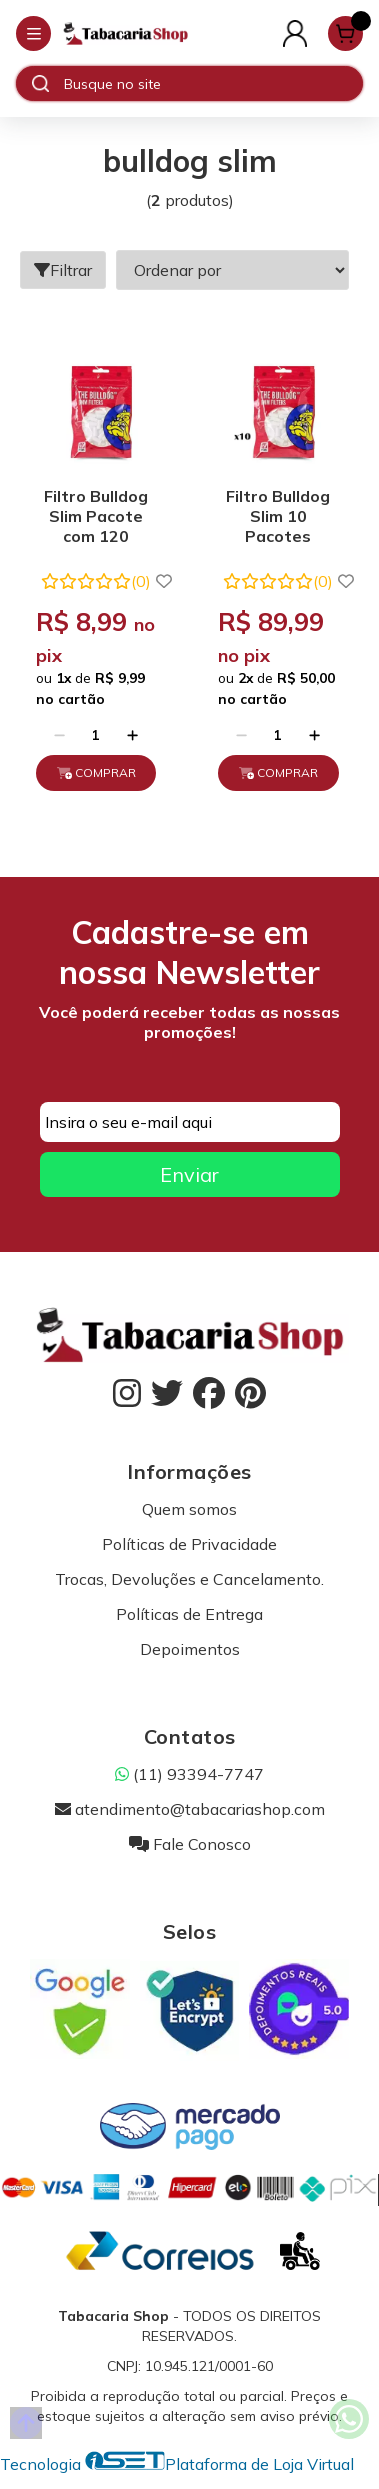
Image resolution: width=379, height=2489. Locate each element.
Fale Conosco (190, 1844)
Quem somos (189, 1509)
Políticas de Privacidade (189, 1544)
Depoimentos (190, 1649)
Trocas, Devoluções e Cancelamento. (189, 1579)
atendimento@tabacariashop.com (190, 1809)
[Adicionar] (132, 735)
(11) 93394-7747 (189, 1774)
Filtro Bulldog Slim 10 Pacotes (278, 516)
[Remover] (59, 735)
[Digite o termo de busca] (213, 84)
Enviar (189, 1174)
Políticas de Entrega (189, 1614)
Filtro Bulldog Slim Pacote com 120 (96, 516)
